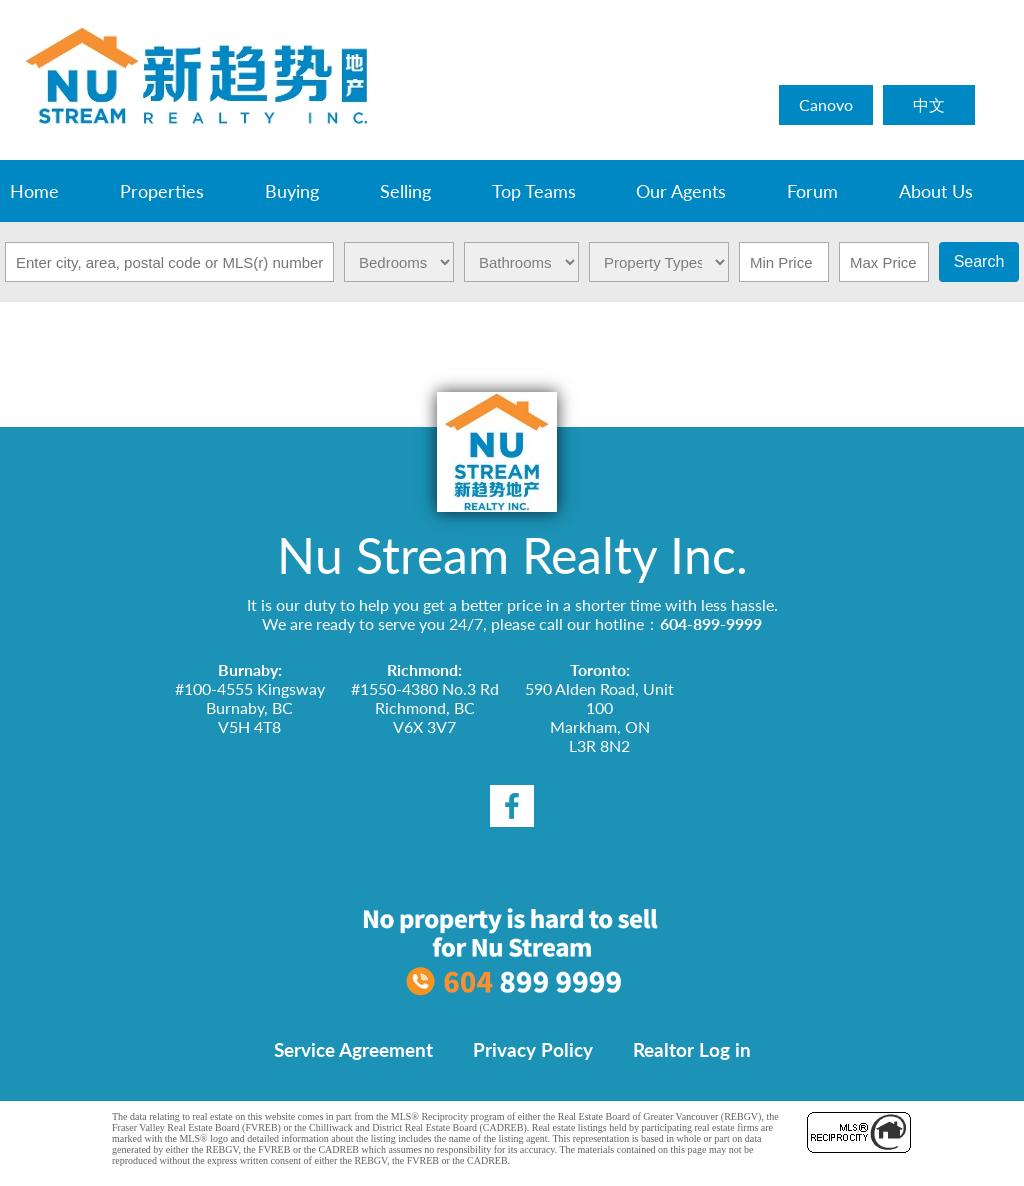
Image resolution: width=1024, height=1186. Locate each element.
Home (34, 191)
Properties (162, 191)
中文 (929, 104)
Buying (292, 191)
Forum (812, 191)
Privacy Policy (533, 1050)
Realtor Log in (692, 1050)
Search (979, 261)
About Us (936, 191)
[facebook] (512, 806)
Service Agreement (353, 1050)
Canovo (826, 104)
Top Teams (534, 191)
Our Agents (681, 191)
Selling (405, 191)
